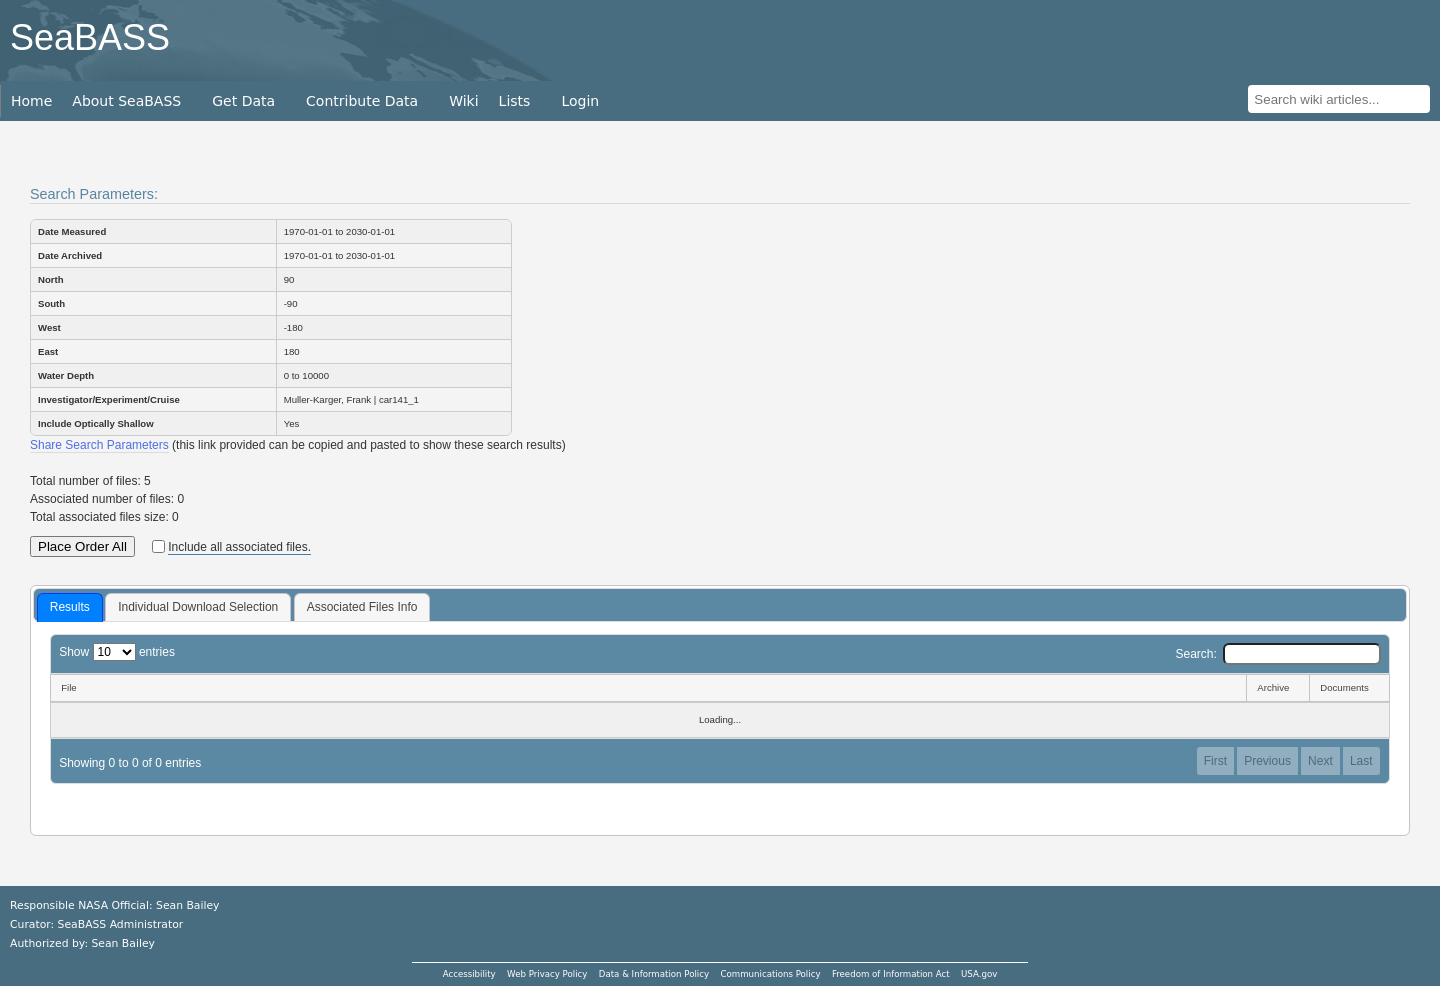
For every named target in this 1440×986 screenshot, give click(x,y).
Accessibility (469, 974)
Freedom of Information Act (891, 974)
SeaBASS (90, 37)
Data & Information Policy (654, 974)
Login (580, 101)
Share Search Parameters (99, 445)
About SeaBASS (126, 101)
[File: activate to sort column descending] (648, 688)
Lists (515, 101)
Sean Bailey (122, 943)
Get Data (243, 101)
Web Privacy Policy (547, 974)
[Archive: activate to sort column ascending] (1277, 688)
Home (31, 101)
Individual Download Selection (198, 607)
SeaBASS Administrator (121, 924)
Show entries (117, 652)
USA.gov (979, 974)
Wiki (463, 101)
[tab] (70, 608)
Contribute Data (362, 101)
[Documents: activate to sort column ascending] (1349, 688)
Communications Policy (770, 974)
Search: (1277, 654)
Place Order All (82, 546)
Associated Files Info (362, 607)
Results (70, 607)
